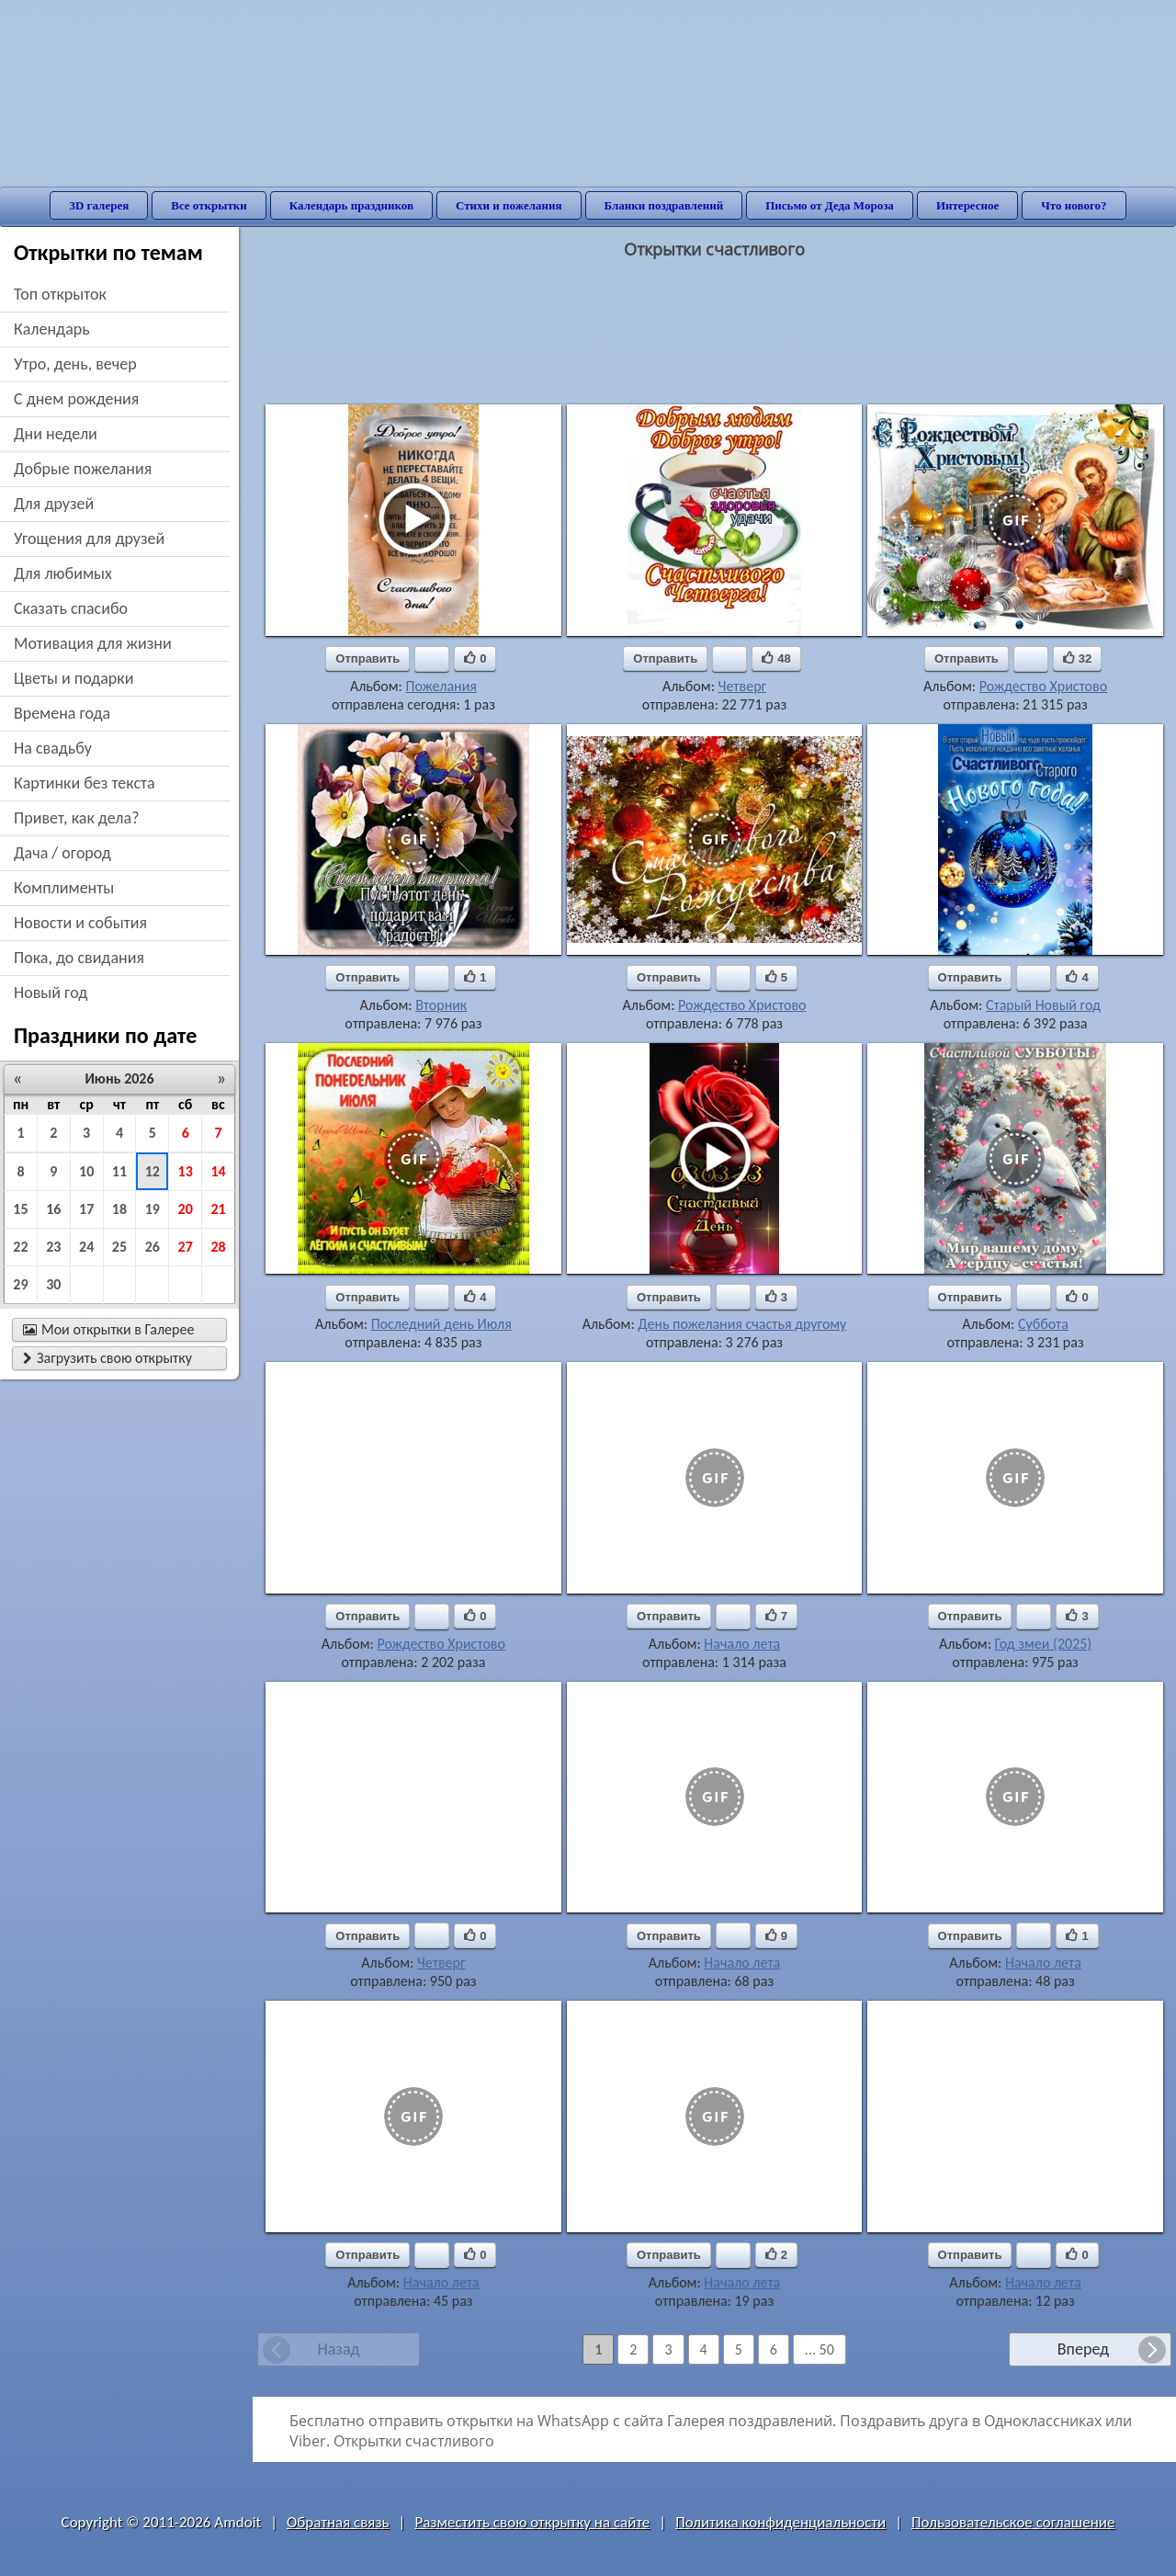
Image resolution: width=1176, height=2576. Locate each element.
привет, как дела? (77, 818)
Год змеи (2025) (1043, 1643)
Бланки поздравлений (664, 205)
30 (53, 1284)
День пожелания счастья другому (742, 1324)
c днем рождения (76, 399)
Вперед (1083, 2349)
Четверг (742, 686)
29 (20, 1284)
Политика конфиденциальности (780, 2522)
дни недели (55, 434)
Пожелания (441, 686)
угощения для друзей (89, 538)
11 (119, 1171)
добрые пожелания (83, 469)
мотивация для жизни (93, 643)
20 (185, 1209)
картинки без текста (84, 783)
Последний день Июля (441, 1324)
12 (152, 1171)
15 (20, 1209)
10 (86, 1171)
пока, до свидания (79, 958)
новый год (50, 992)
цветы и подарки (73, 678)
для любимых (63, 573)
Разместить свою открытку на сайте (532, 2522)
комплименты (64, 888)
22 (20, 1246)
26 (152, 1246)
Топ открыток (60, 294)
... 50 (819, 2349)
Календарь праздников (351, 205)
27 (185, 1246)
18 (119, 1209)
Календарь (52, 329)
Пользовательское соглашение (1012, 2522)
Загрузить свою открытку (107, 1358)
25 (119, 1246)
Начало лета (742, 1643)
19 (152, 1209)
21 (217, 1209)
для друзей (54, 504)
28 (217, 1246)
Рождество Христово (1043, 686)
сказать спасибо (71, 608)
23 (53, 1246)
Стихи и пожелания (509, 205)
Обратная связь (338, 2522)
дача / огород (62, 853)
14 (217, 1171)
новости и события (80, 923)
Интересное (967, 205)
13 (185, 1171)
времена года (62, 713)
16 (53, 1209)
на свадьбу (53, 748)
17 (86, 1209)
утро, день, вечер (75, 364)
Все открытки (209, 205)
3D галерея (99, 205)
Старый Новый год (1043, 1005)
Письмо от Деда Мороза (829, 205)
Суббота (1043, 1324)
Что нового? (1073, 205)
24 (86, 1246)
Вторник (441, 1005)
